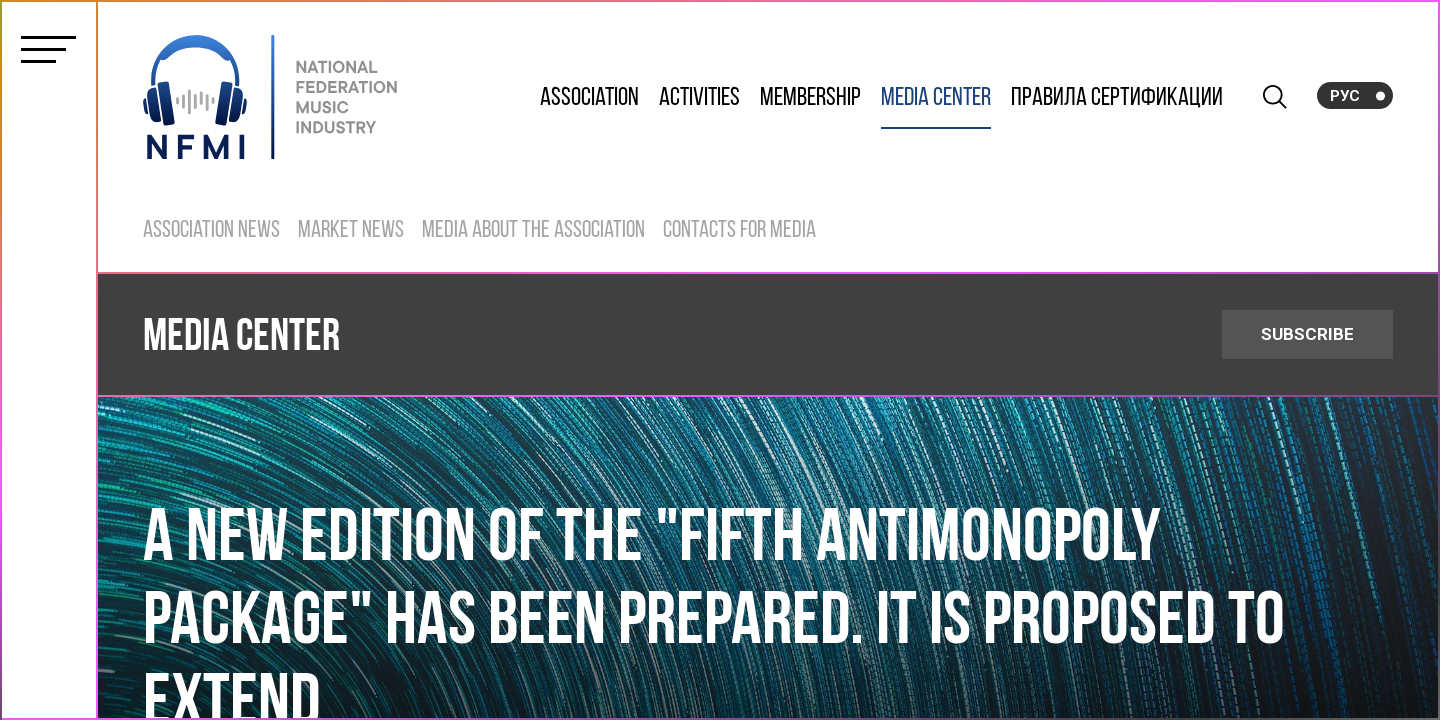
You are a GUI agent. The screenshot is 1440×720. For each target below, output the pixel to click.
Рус (1345, 96)
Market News (351, 231)
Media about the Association (533, 231)
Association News (211, 231)
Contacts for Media (739, 231)
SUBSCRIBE (1307, 334)
